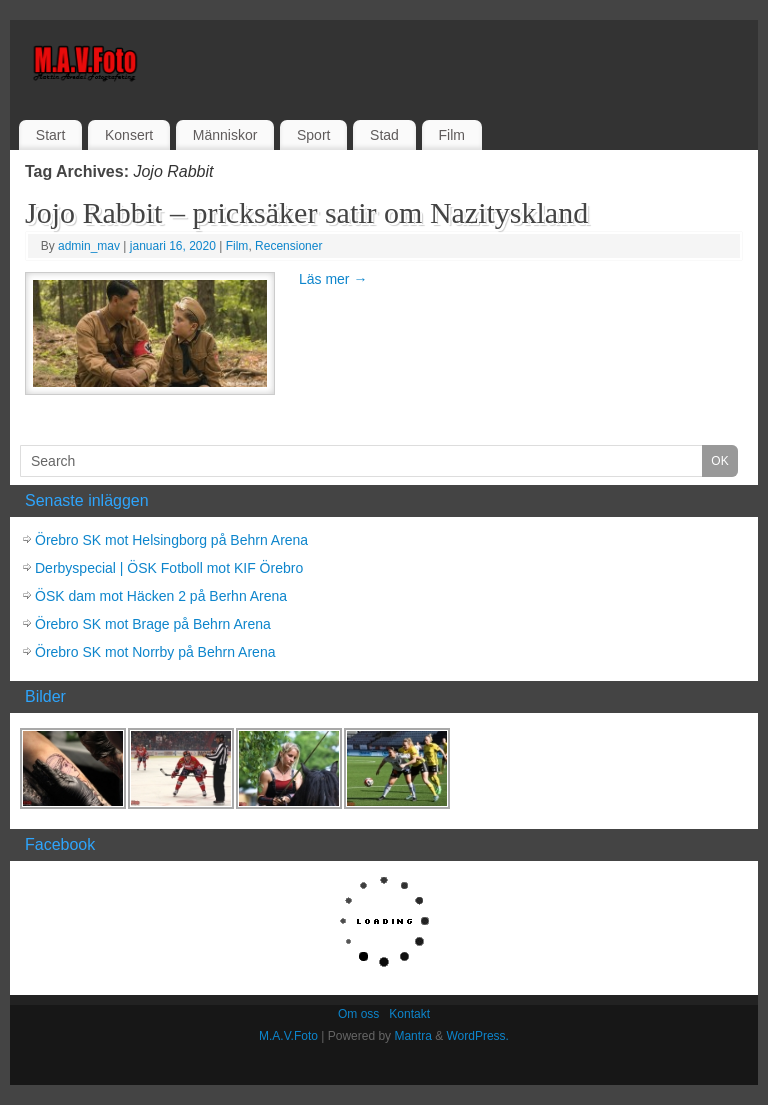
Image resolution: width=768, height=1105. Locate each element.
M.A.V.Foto (288, 1036)
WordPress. (477, 1036)
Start (51, 135)
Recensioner (288, 246)
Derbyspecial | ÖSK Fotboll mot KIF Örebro (169, 568)
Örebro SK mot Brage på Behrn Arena (153, 624)
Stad (384, 135)
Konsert (129, 135)
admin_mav (89, 246)
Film (451, 135)
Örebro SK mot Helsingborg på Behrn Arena (171, 540)
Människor (225, 135)
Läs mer (333, 279)
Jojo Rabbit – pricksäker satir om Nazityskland (306, 212)
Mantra (412, 1036)
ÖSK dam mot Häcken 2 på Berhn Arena (161, 596)
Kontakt (409, 1014)
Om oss (358, 1014)
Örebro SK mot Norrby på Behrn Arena (155, 652)
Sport (313, 135)
